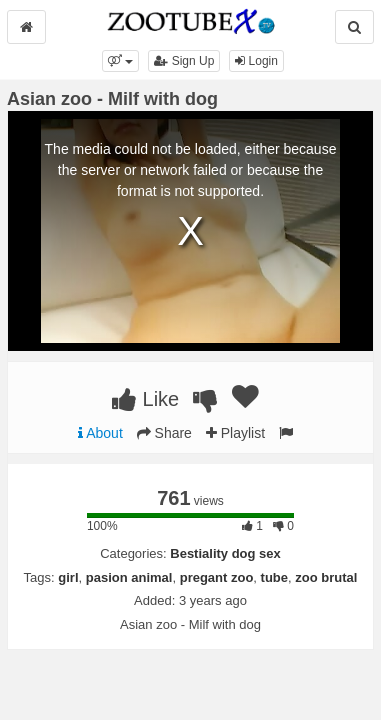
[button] (120, 61)
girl (68, 577)
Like (145, 399)
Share (164, 433)
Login (256, 61)
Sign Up (184, 61)
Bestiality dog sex (225, 553)
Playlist (235, 433)
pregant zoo (217, 577)
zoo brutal (326, 577)
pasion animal (129, 577)
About (100, 433)
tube (274, 577)
